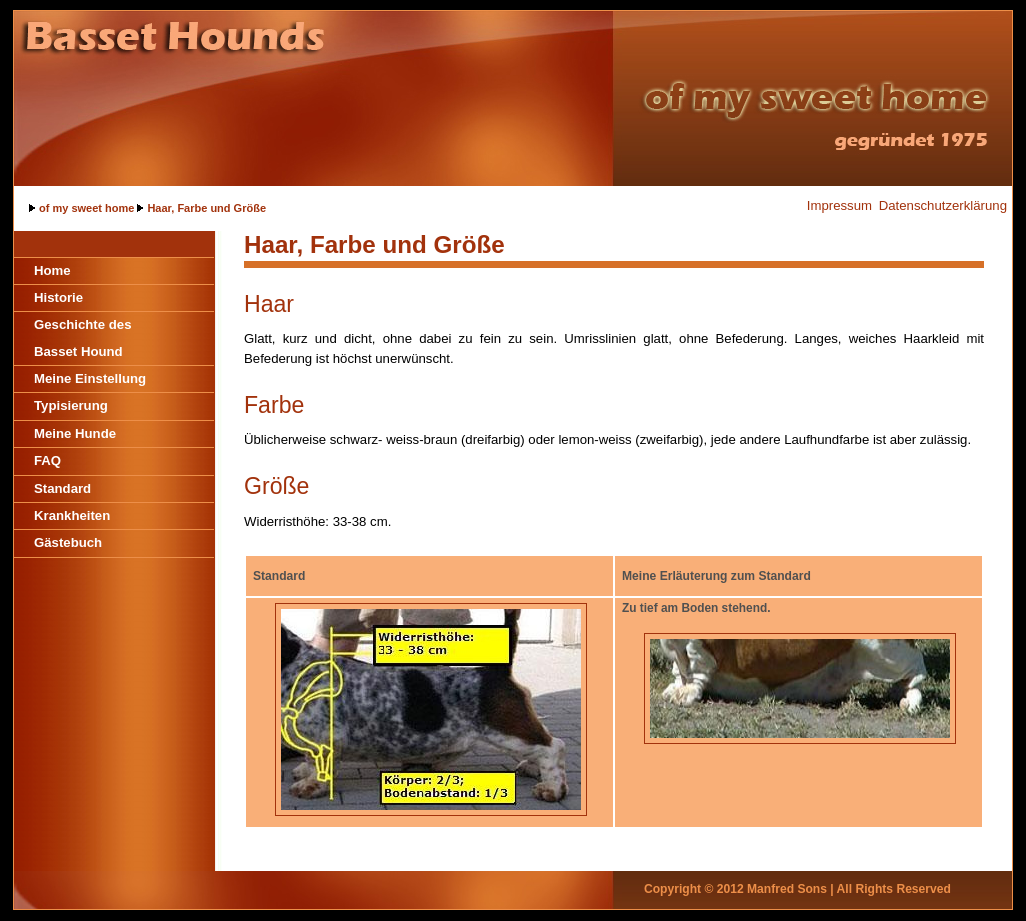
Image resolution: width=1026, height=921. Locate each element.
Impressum (839, 205)
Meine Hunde (75, 433)
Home (52, 270)
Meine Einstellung (90, 378)
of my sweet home (86, 208)
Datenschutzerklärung (943, 205)
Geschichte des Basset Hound (82, 337)
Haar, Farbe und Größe (206, 208)
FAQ (47, 460)
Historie (58, 297)
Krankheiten (72, 515)
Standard (62, 488)
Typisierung (71, 405)
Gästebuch (68, 542)
